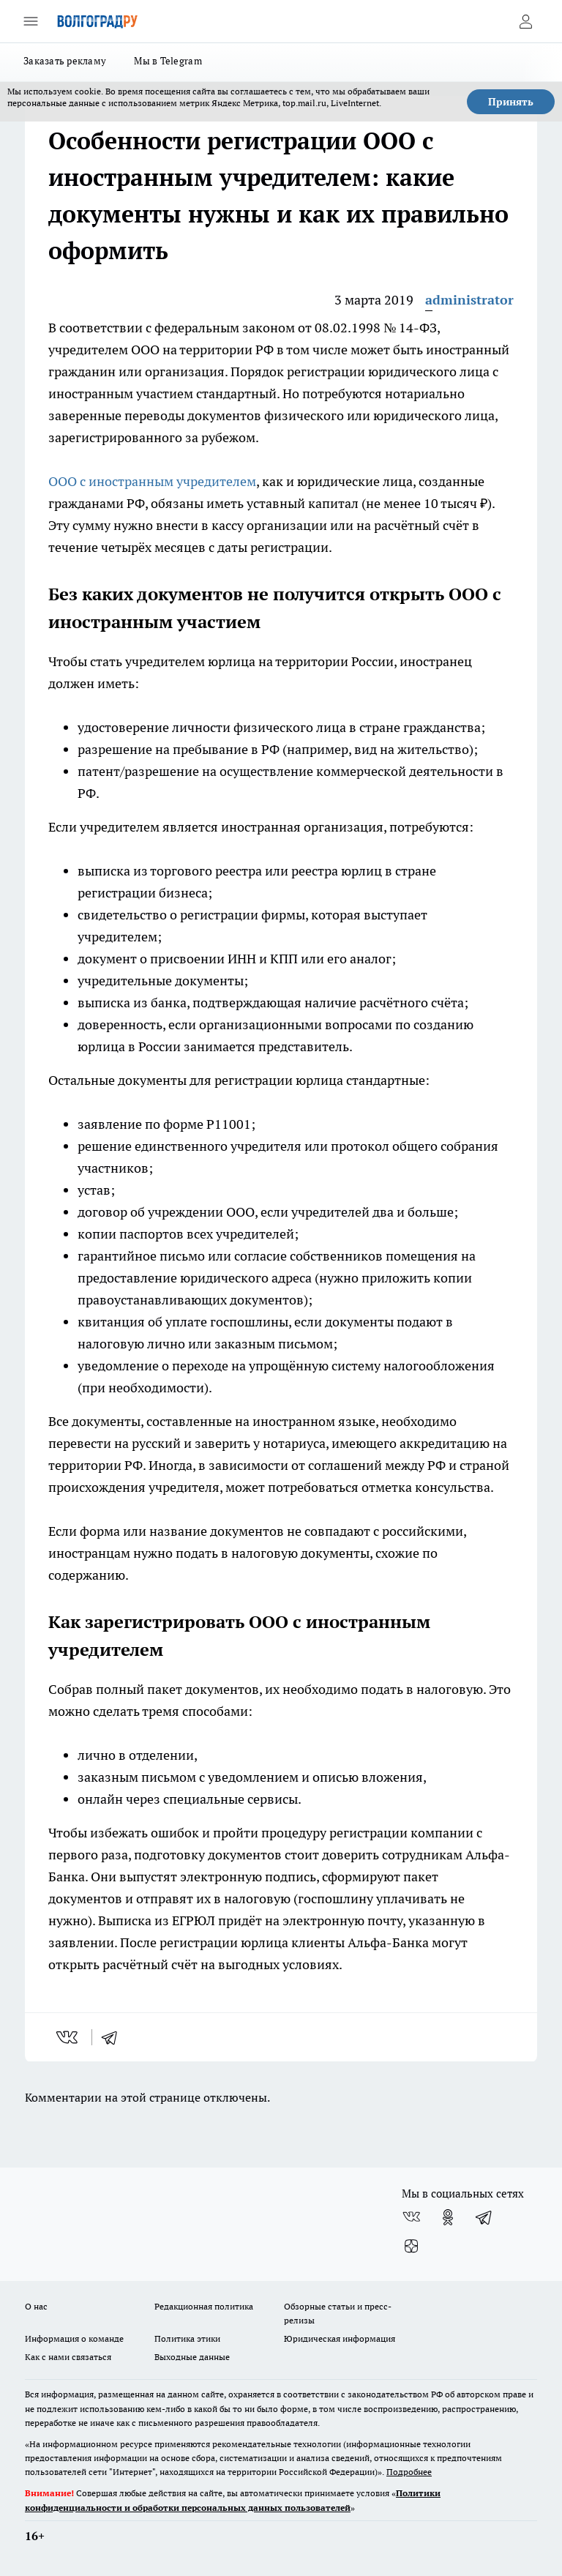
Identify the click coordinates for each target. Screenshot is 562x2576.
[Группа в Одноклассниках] (448, 2217)
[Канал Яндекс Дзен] (411, 2246)
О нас (36, 2306)
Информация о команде (74, 2338)
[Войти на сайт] (525, 21)
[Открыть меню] (30, 21)
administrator (469, 299)
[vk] (68, 2037)
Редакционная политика (203, 2306)
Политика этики (187, 2338)
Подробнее (409, 2471)
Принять (510, 101)
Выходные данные (192, 2356)
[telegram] (114, 2037)
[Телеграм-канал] (484, 2217)
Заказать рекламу (64, 60)
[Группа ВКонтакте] (411, 2217)
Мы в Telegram (168, 60)
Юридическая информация (339, 2338)
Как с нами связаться (68, 2356)
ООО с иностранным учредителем (152, 481)
